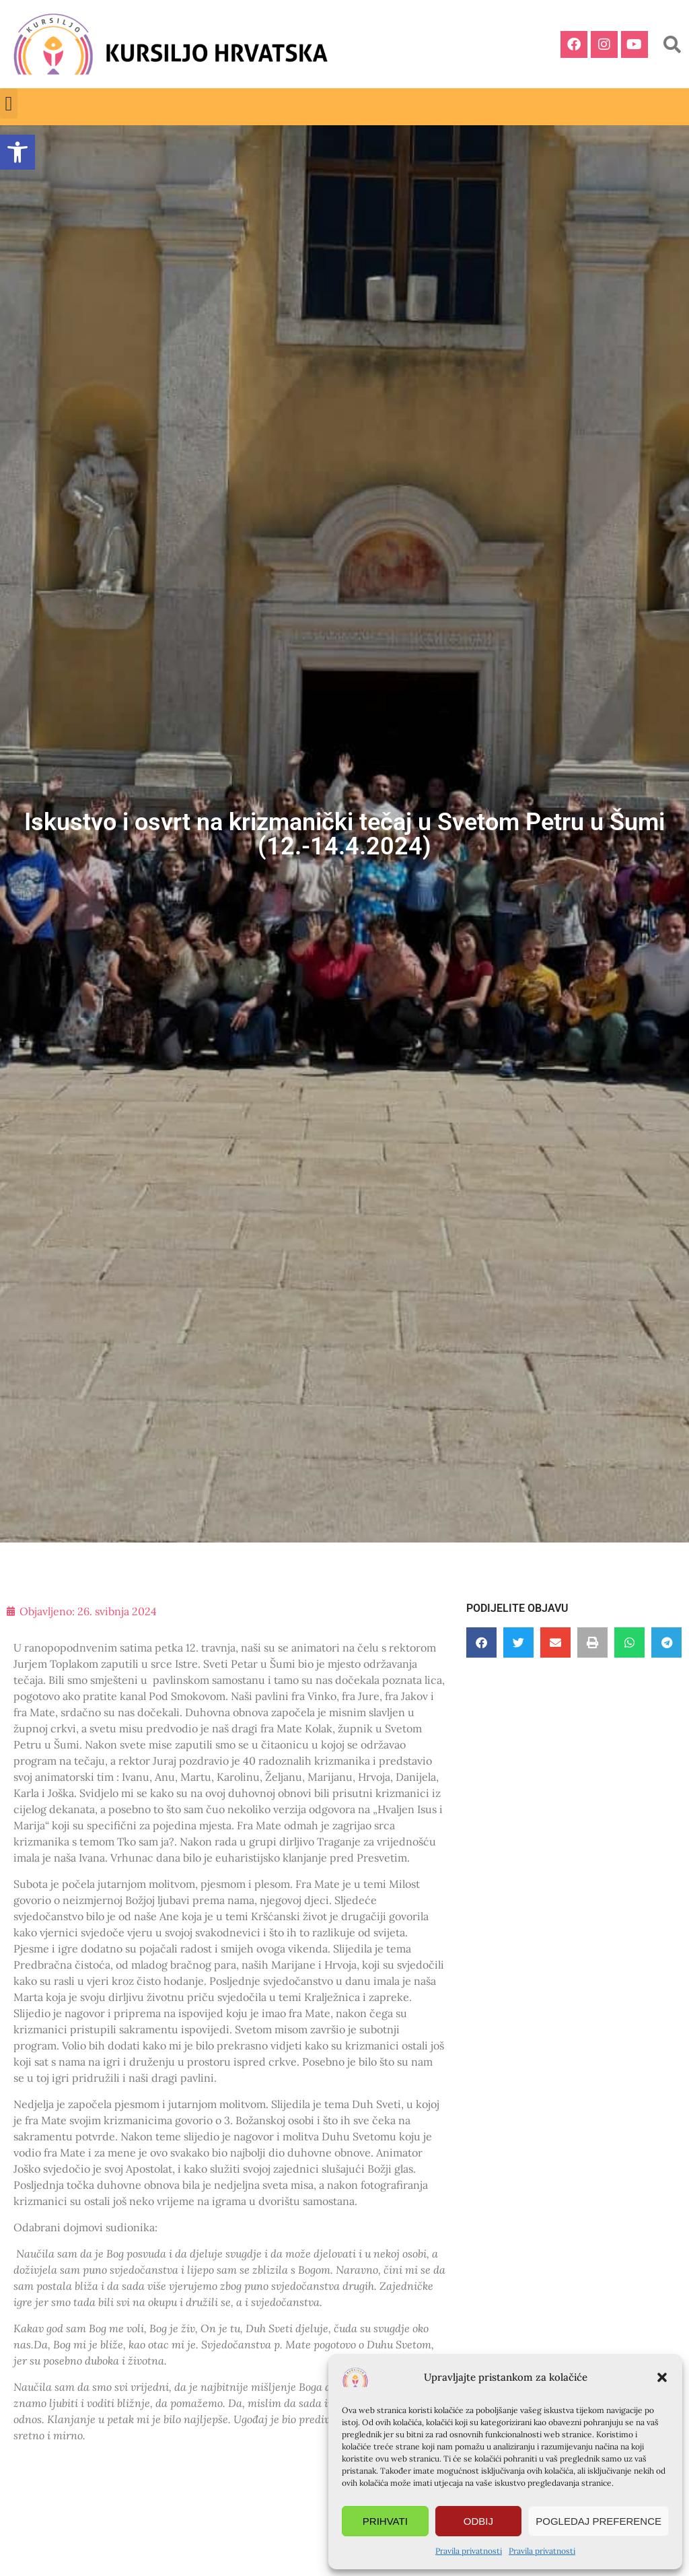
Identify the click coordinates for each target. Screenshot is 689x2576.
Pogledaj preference (598, 2521)
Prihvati (385, 2521)
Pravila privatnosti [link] (468, 2551)
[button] (662, 2377)
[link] (17, 152)
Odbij (478, 2521)
